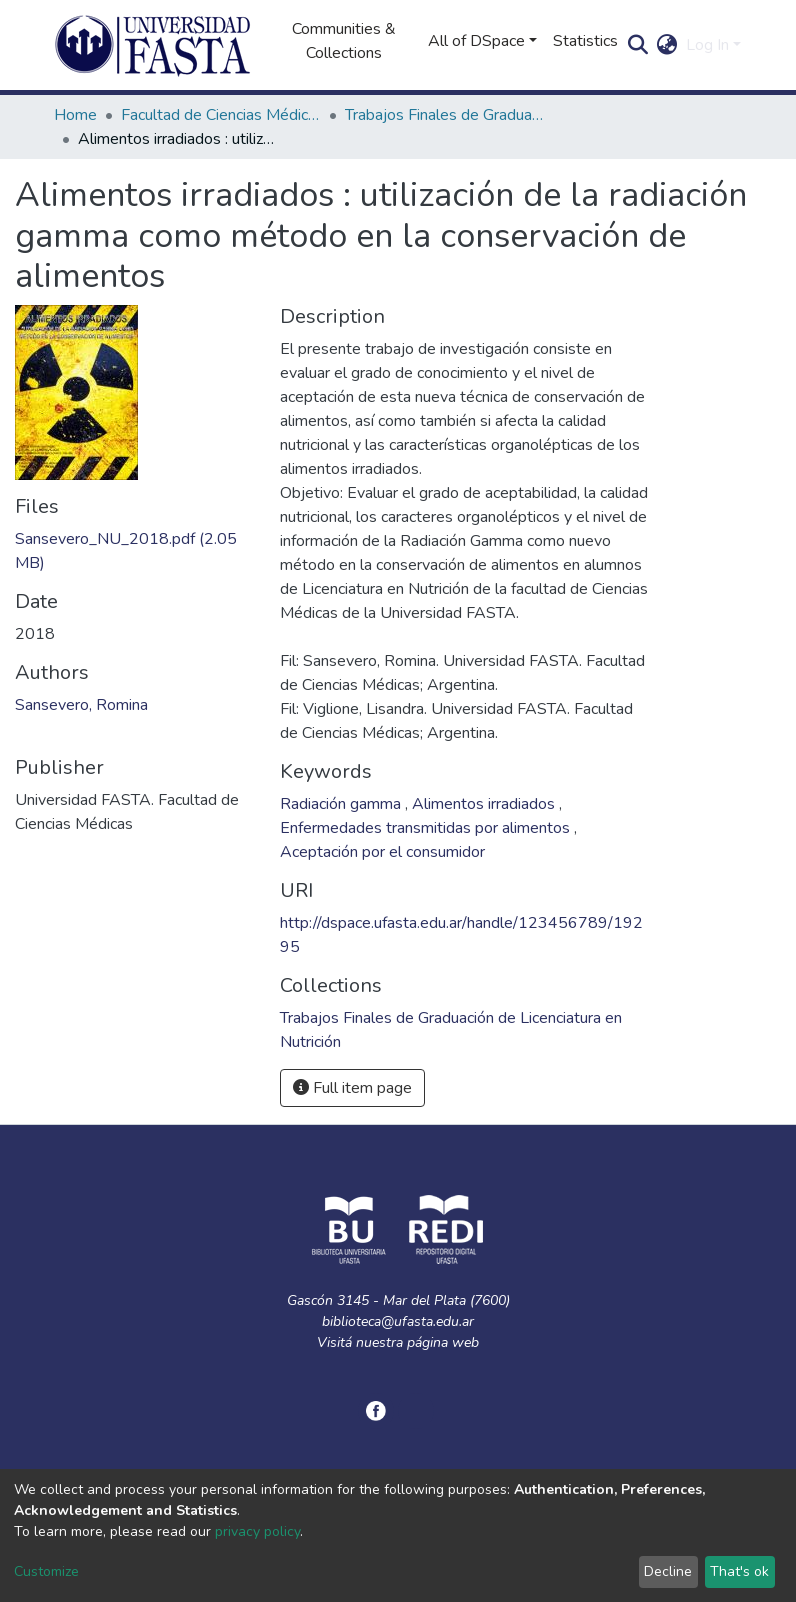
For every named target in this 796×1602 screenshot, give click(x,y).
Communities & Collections (344, 41)
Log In (707, 45)
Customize (46, 1571)
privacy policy (257, 1531)
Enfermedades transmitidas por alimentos (427, 828)
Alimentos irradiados (485, 804)
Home (75, 115)
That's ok (739, 1571)
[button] (667, 45)
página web (443, 1342)
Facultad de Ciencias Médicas (221, 115)
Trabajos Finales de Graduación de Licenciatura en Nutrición (445, 115)
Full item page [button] (352, 1088)
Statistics (585, 41)
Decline (668, 1571)
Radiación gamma (342, 804)
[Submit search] (638, 45)
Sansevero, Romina (81, 705)
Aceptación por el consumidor (382, 852)
